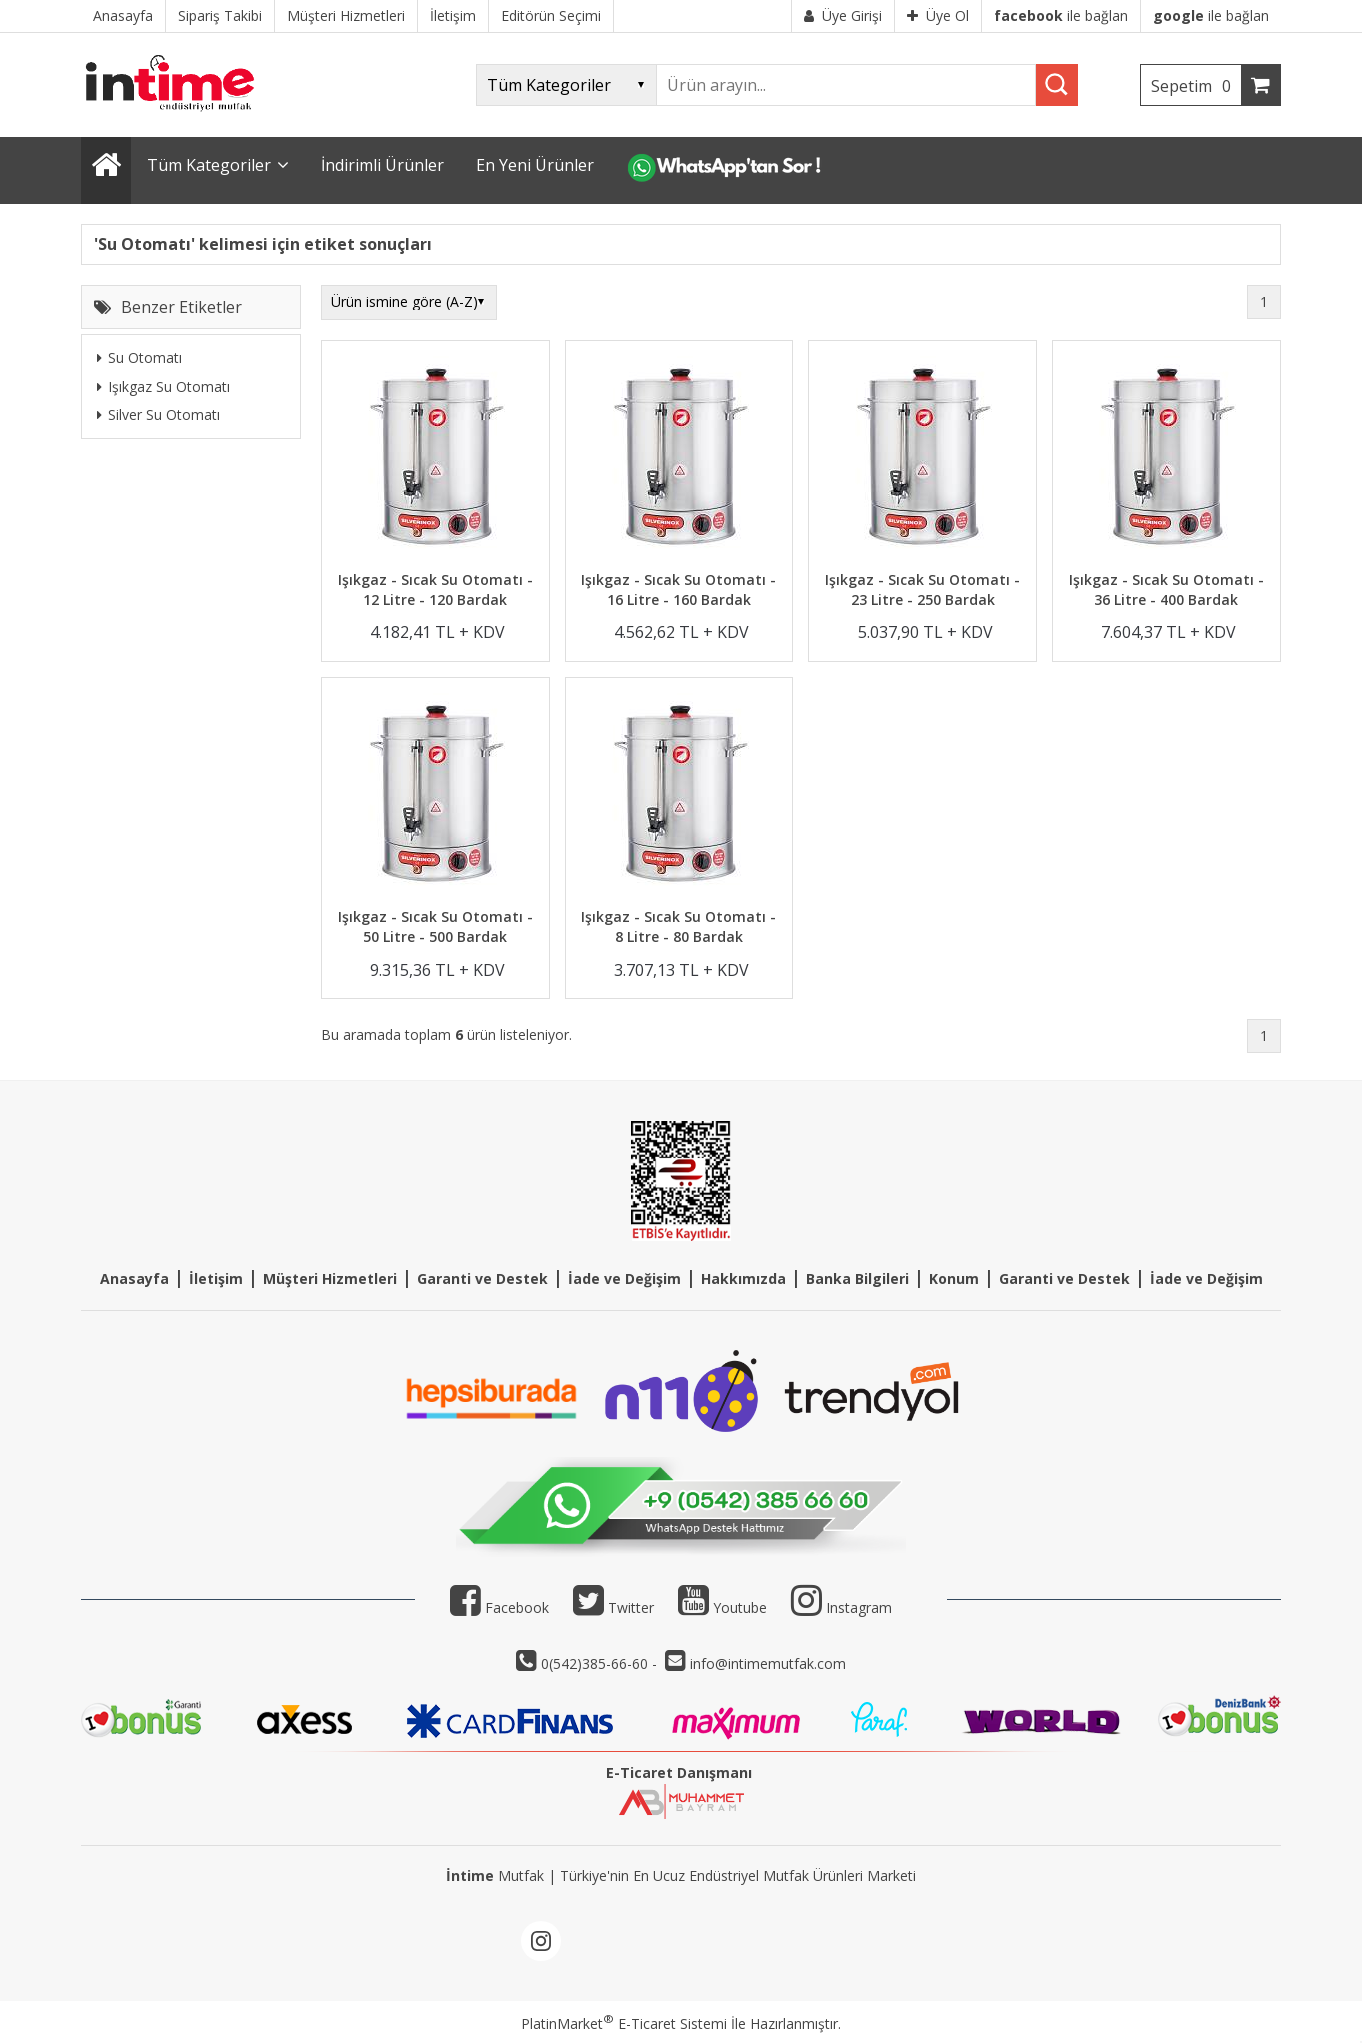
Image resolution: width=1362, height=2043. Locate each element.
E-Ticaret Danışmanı (679, 1772)
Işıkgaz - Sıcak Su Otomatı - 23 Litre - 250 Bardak (922, 589)
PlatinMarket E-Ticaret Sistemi (624, 2023)
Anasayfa (134, 1278)
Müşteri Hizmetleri (330, 1278)
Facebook (499, 1607)
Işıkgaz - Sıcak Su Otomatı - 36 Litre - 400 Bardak (1166, 589)
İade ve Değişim (624, 1278)
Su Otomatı (139, 357)
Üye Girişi (843, 15)
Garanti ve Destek (482, 1278)
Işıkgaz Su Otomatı (163, 386)
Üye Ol (938, 15)
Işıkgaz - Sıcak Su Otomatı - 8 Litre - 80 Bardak (678, 926)
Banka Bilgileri (857, 1278)
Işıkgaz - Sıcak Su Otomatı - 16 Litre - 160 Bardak (678, 589)
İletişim (216, 1278)
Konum (954, 1278)
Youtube (722, 1607)
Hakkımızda (743, 1278)
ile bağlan (1061, 15)
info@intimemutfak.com (768, 1663)
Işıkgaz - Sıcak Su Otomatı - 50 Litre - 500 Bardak (435, 926)
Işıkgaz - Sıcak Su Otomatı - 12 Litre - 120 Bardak (435, 589)
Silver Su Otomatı (158, 414)
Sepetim (1196, 86)
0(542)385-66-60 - (601, 1663)
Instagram (859, 1607)
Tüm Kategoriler (209, 165)
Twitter (613, 1607)
